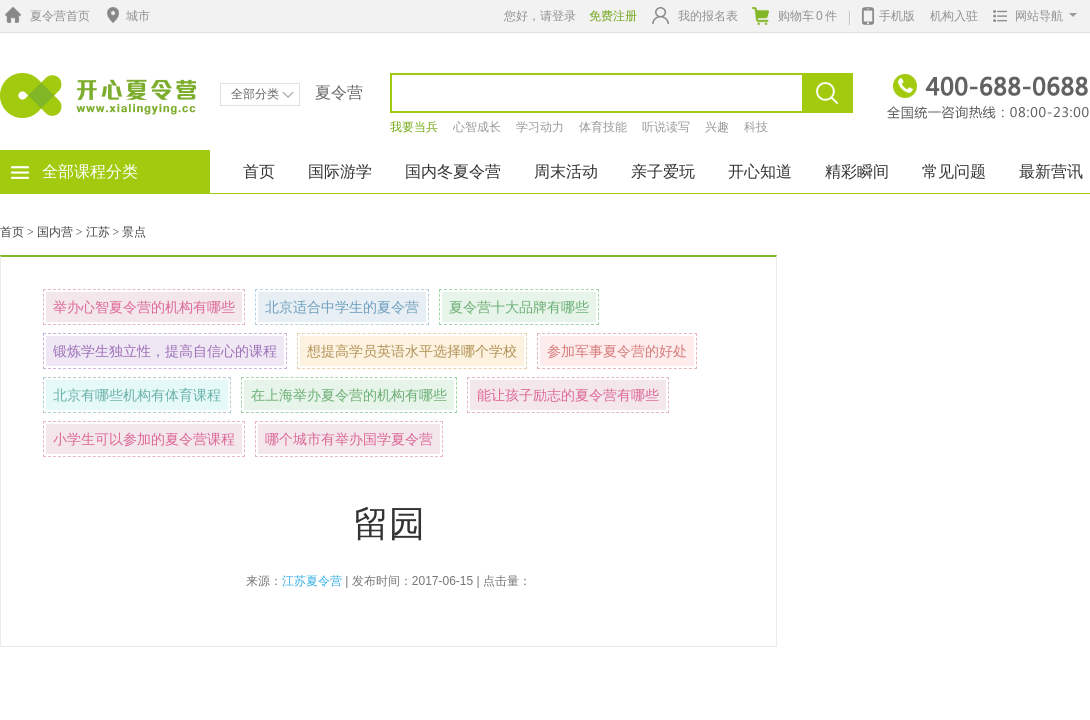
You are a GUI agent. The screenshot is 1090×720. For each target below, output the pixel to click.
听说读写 (666, 127)
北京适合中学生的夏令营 (342, 307)
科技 (756, 127)
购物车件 (794, 16)
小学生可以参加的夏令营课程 (144, 439)
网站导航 (1030, 16)
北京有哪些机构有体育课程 (137, 395)
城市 (126, 16)
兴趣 (717, 127)
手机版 (888, 14)
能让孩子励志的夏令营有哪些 (568, 395)
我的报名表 (695, 15)
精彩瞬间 (857, 171)
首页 (259, 171)
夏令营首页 (45, 16)
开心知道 (760, 171)
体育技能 (603, 127)
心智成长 (477, 127)
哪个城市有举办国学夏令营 (349, 439)
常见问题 (954, 171)
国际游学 (340, 171)
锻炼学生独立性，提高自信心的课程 (165, 351)
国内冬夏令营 (453, 171)
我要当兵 (414, 127)
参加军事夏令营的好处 (617, 351)
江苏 (98, 232)
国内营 (55, 232)
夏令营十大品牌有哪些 (519, 307)
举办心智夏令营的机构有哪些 (144, 307)
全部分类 (262, 94)
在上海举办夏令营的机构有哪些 (349, 395)
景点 (134, 232)
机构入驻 (954, 16)
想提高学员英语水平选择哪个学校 (412, 351)
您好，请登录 (540, 16)
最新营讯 (1051, 171)
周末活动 (566, 171)
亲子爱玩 (663, 171)
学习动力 (540, 127)
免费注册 (613, 16)
